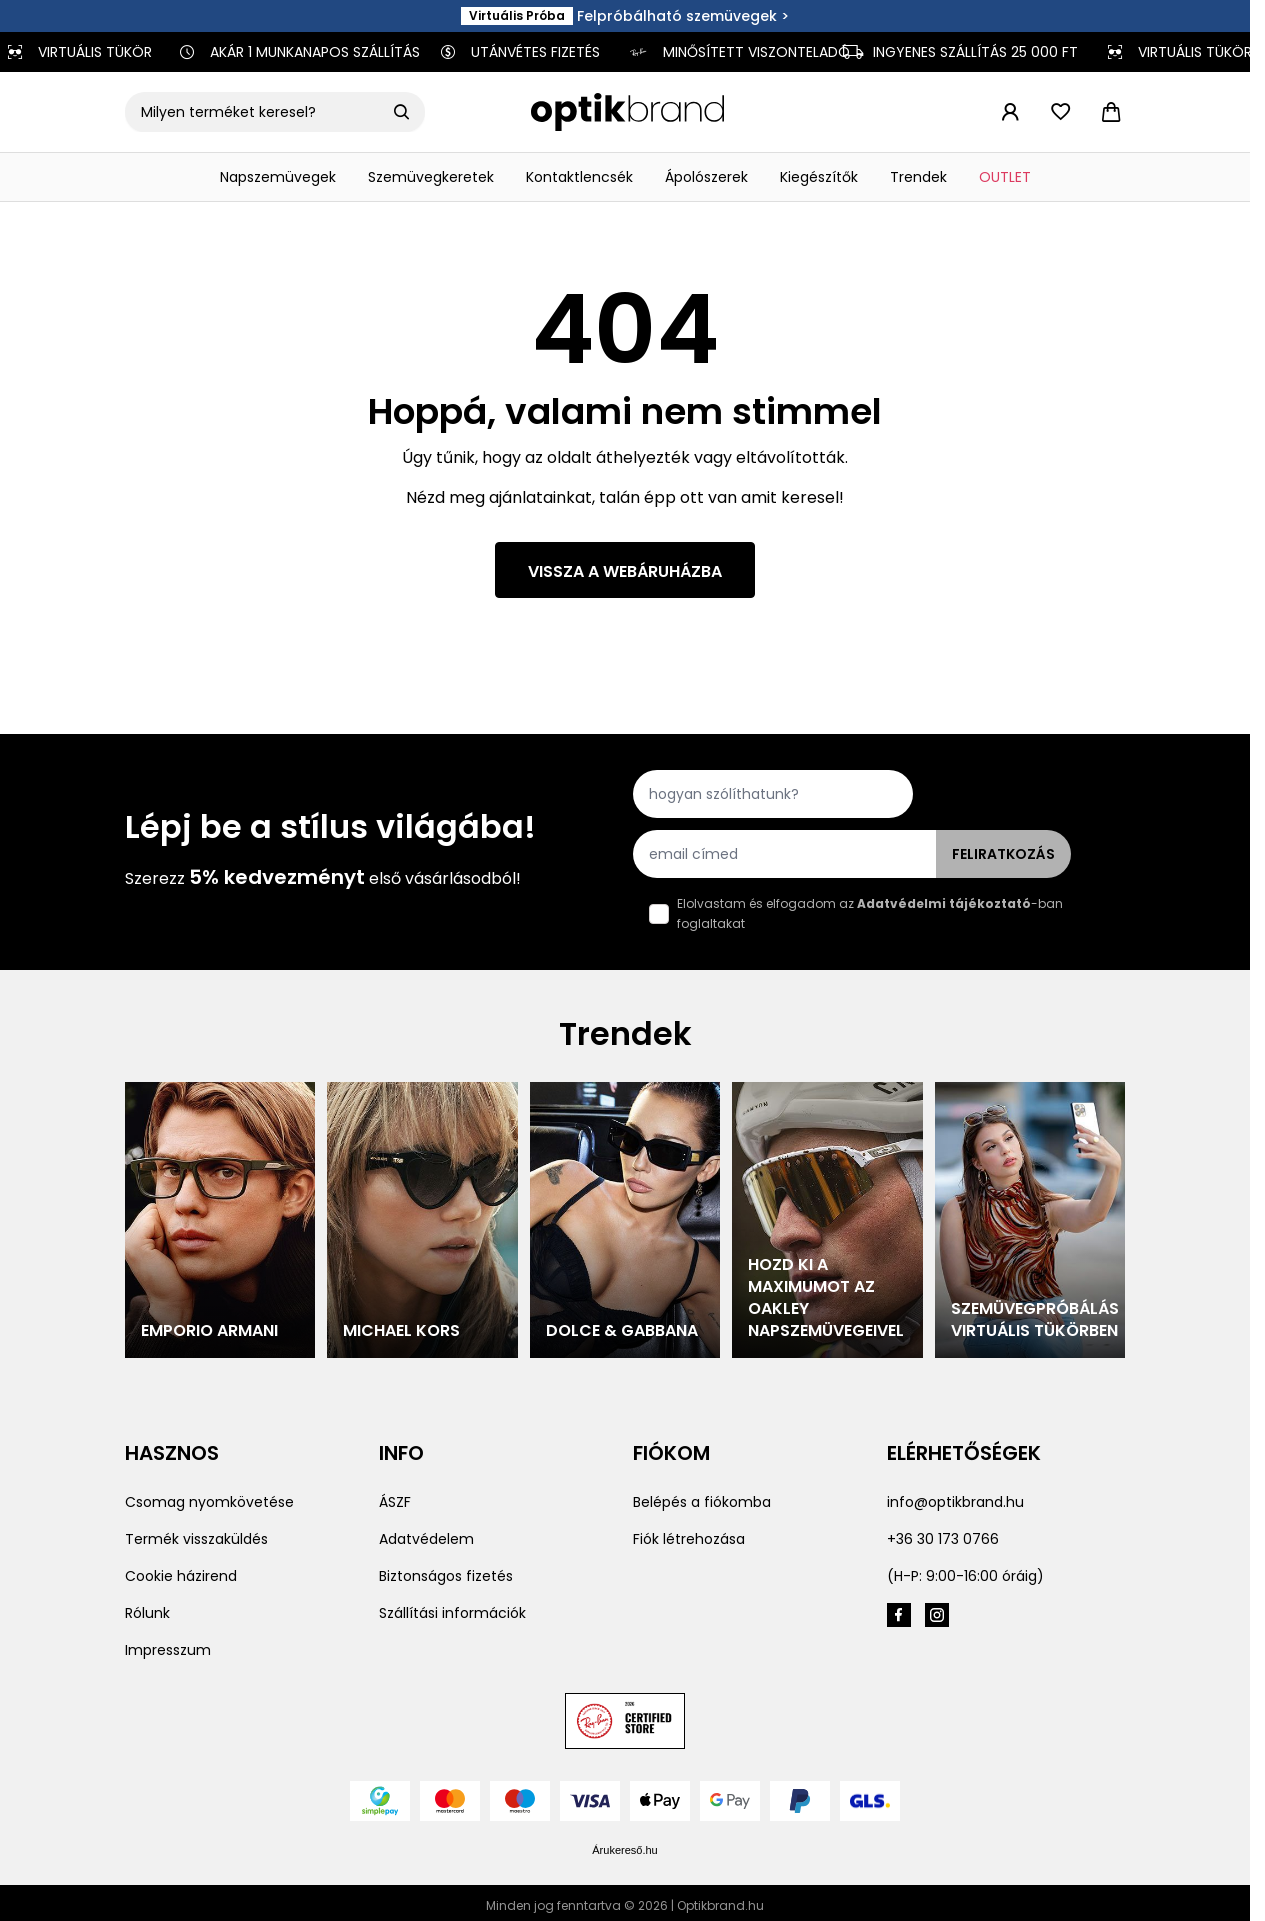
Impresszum (168, 1650)
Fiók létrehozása (689, 1539)
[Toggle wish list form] (1060, 112)
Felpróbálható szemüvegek (677, 16)
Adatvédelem (426, 1539)
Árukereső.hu (624, 1850)
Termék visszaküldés (196, 1539)
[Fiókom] (1010, 112)
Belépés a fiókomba (702, 1502)
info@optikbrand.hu (955, 1502)
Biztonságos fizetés (446, 1576)
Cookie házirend (181, 1576)
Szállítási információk (452, 1613)
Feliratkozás (1003, 854)
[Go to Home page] (627, 112)
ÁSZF (395, 1502)
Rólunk (147, 1613)
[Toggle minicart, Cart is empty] (1111, 112)
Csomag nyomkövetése (209, 1502)
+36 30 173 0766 (943, 1539)
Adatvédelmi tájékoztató (944, 903)
